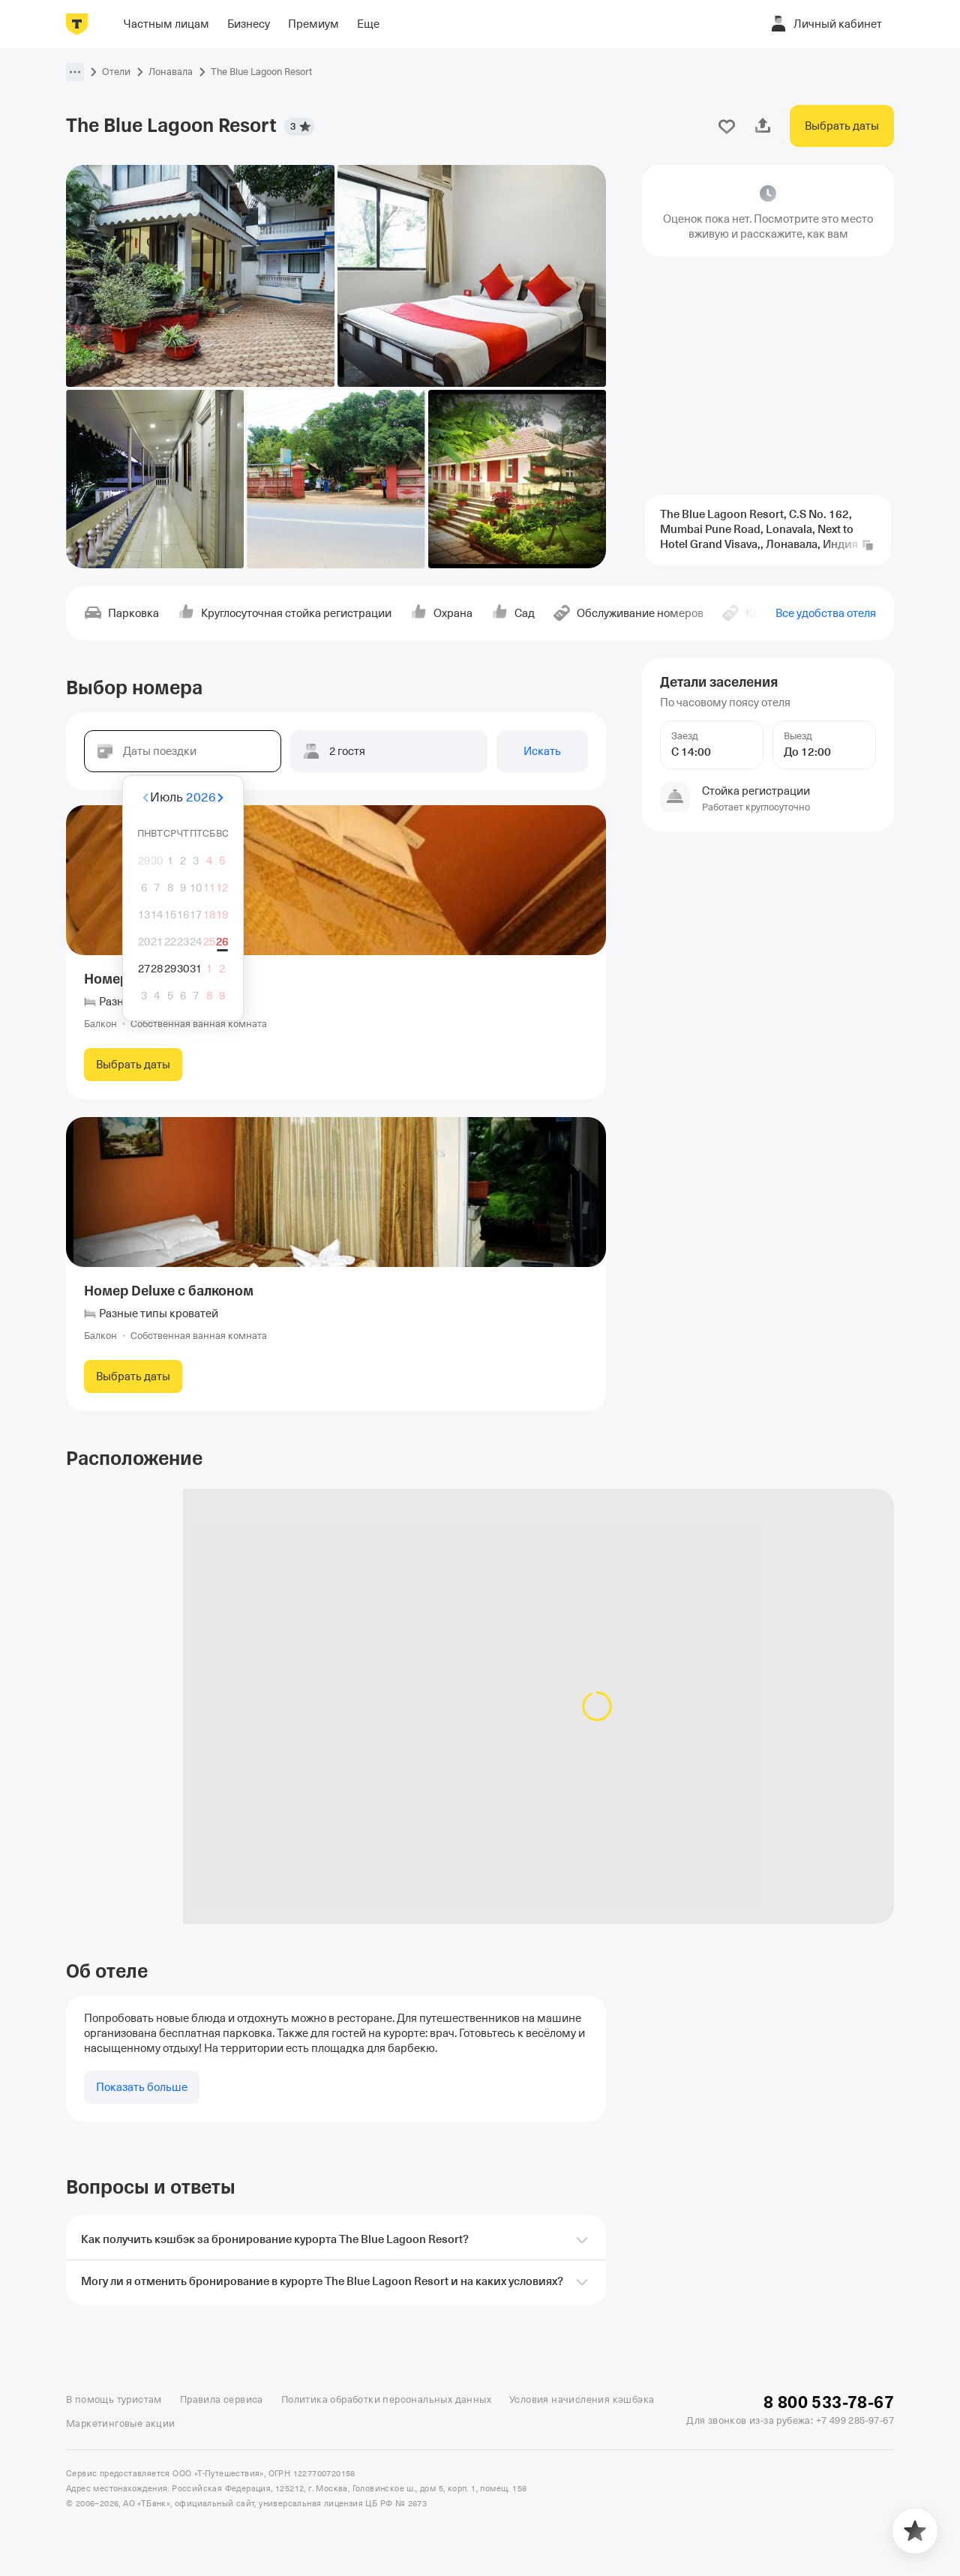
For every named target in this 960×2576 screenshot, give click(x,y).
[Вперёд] (258, 798)
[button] (75, 72)
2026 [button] (201, 797)
